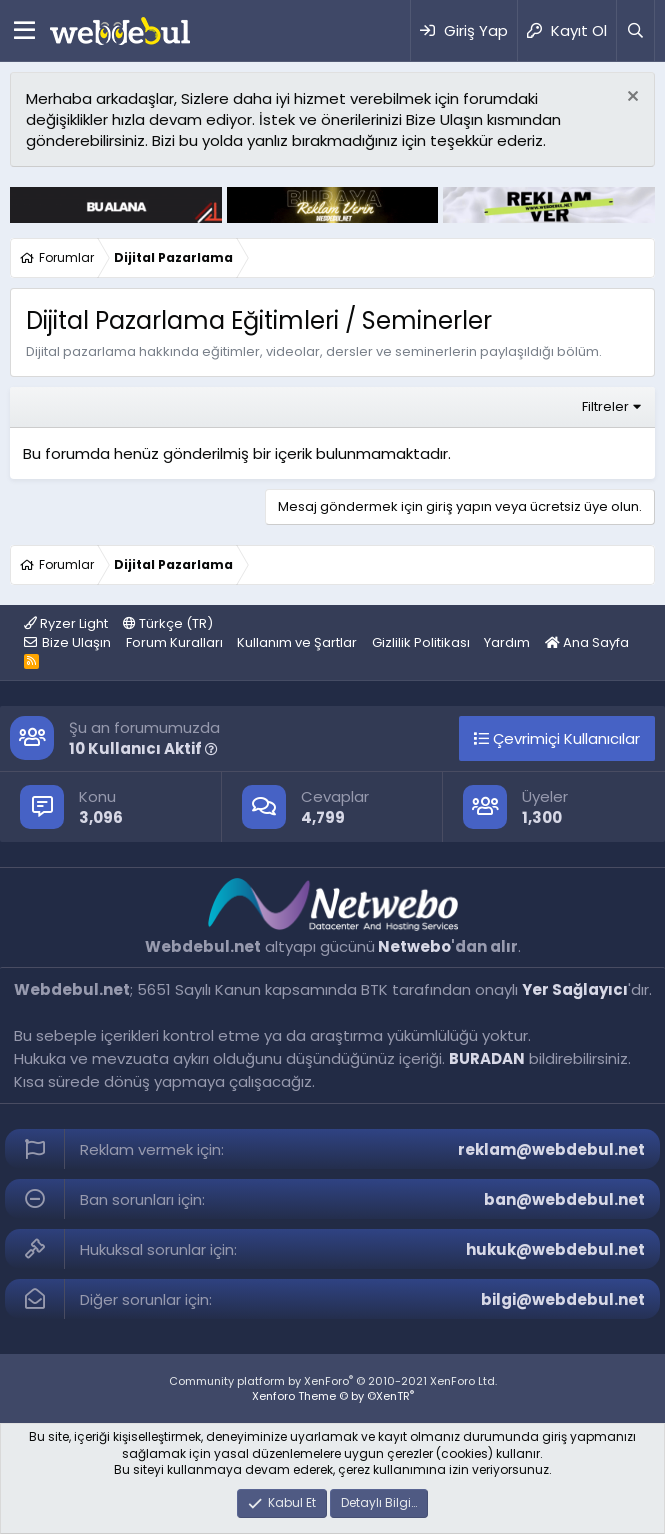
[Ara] (635, 30)
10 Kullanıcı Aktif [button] (143, 748)
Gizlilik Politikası (421, 642)
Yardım (507, 642)
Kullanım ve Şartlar (297, 642)
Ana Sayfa (587, 642)
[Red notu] (630, 98)
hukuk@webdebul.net (555, 1249)
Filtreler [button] (605, 406)
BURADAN (487, 1058)
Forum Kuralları (174, 642)
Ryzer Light (66, 623)
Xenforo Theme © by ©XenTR (333, 1396)
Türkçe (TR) (168, 623)
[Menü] (24, 31)
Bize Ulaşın (76, 642)
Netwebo (414, 946)
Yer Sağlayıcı (575, 989)
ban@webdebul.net (564, 1199)
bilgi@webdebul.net (563, 1299)
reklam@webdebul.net (551, 1149)
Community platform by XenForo (333, 1381)
